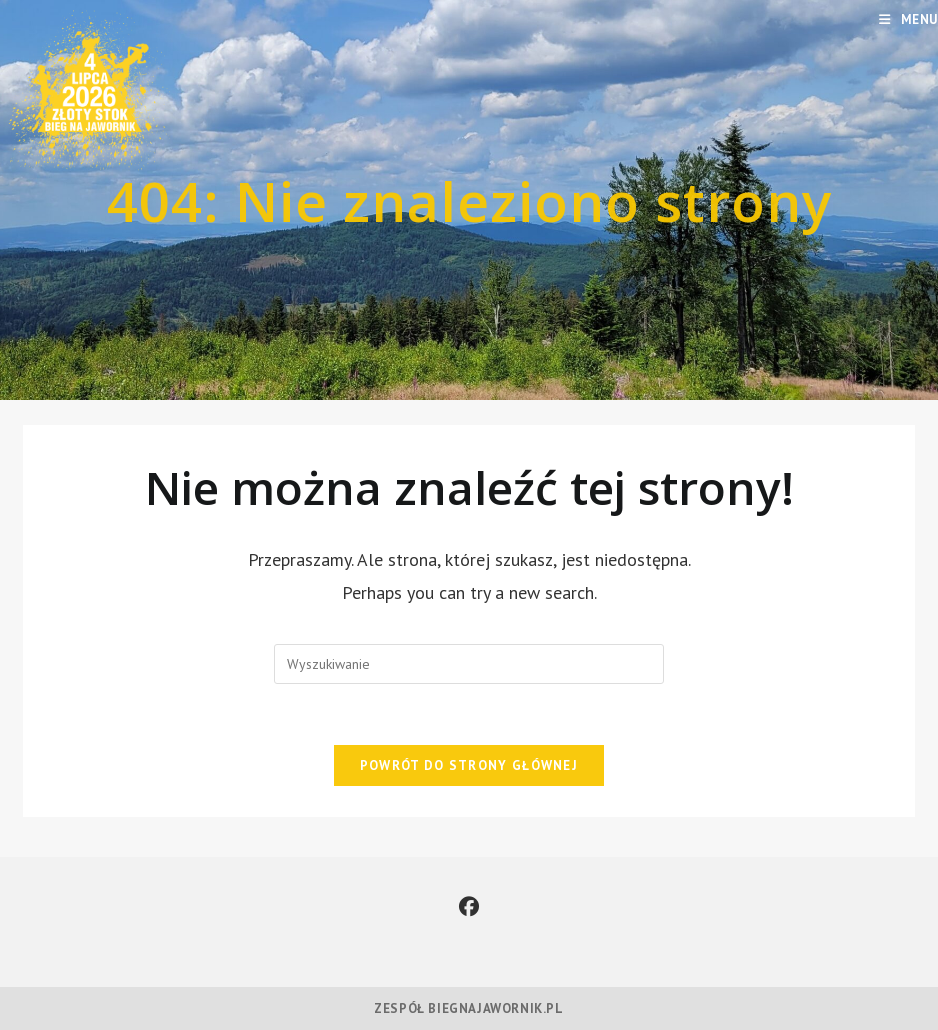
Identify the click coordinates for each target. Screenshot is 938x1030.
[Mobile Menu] (908, 19)
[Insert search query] (469, 664)
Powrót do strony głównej (469, 765)
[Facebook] (469, 907)
